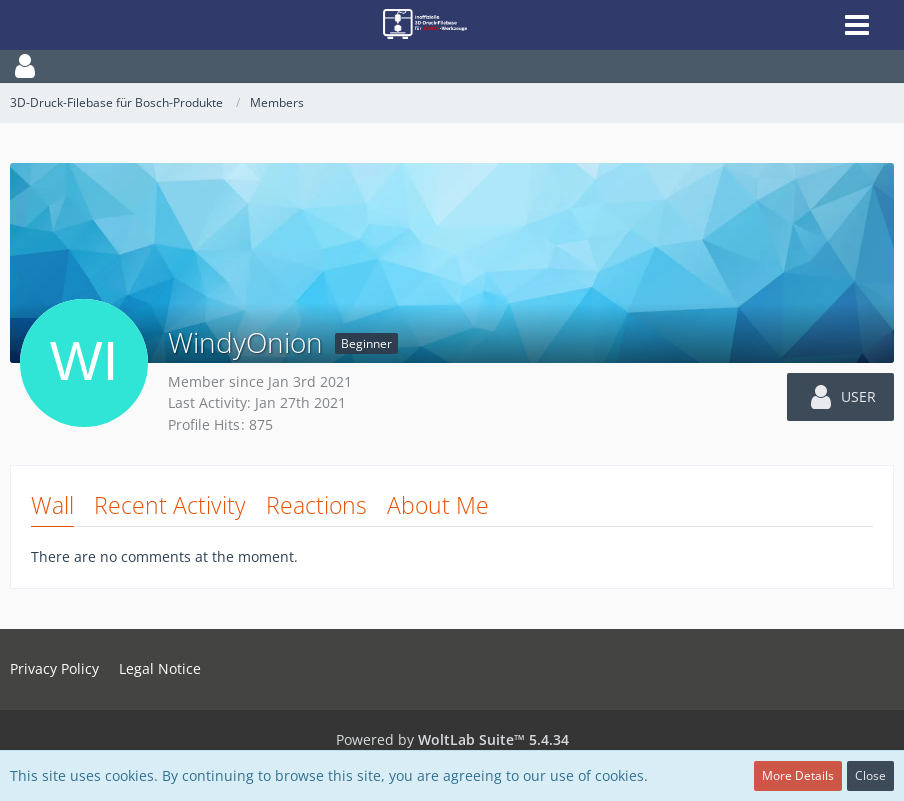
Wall (52, 505)
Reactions (316, 505)
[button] (452, 66)
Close (870, 775)
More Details (798, 775)
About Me (438, 505)
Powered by (452, 739)
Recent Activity (170, 505)
